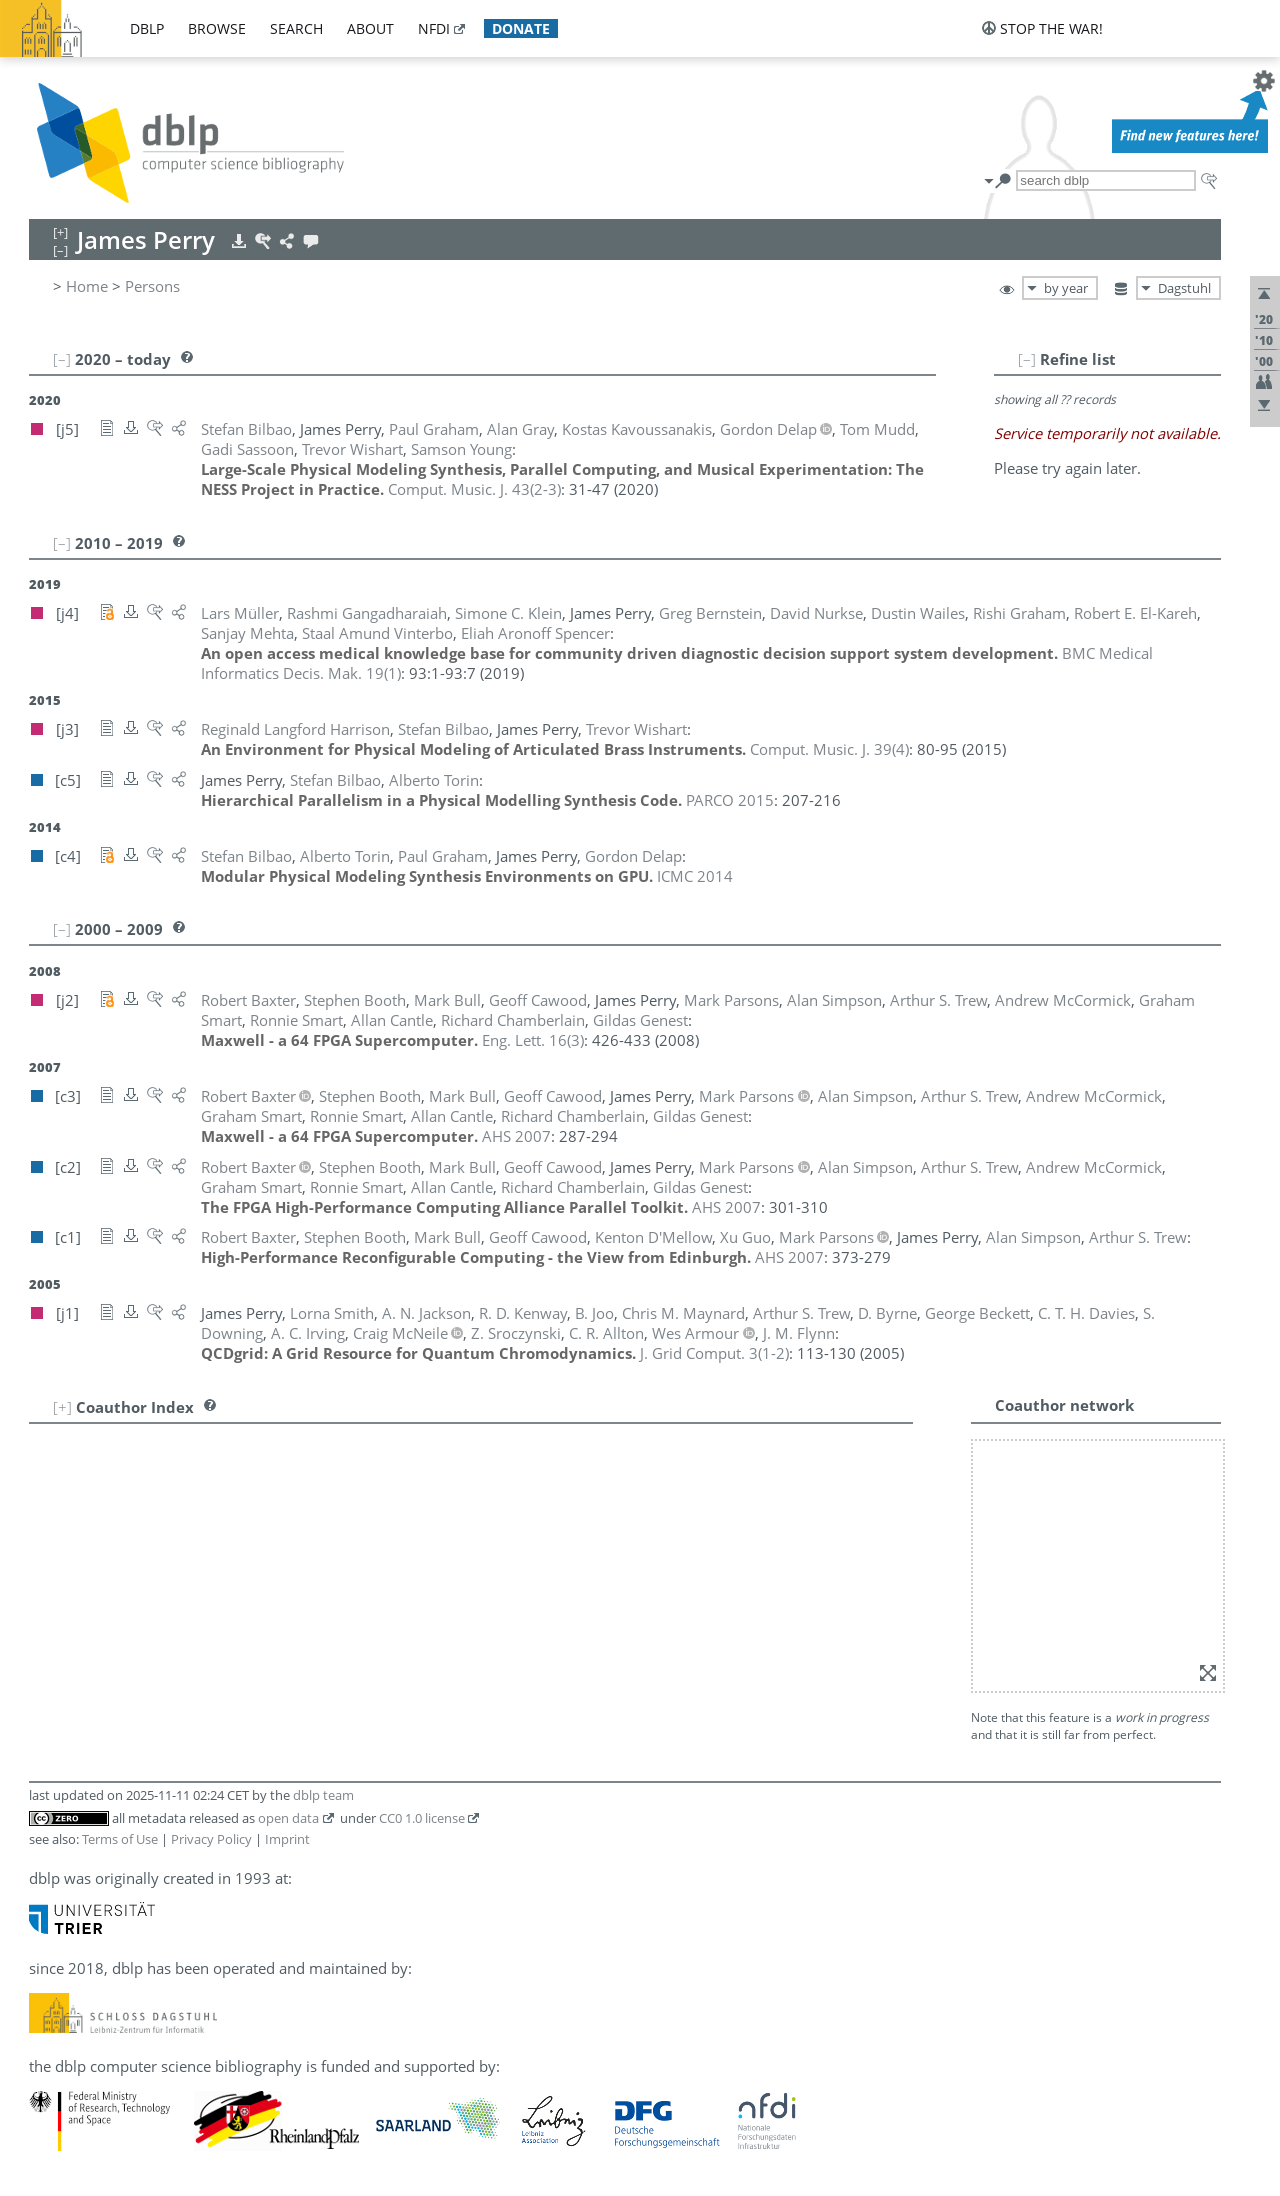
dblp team (323, 1795)
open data (288, 1818)
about (370, 28)
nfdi (434, 28)
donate (521, 28)
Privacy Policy (211, 1839)
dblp (147, 28)
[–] (1027, 359)
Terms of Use (120, 1839)
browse (217, 28)
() (474, 489)
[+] (62, 1407)
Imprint (287, 1839)
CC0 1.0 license (422, 1818)
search (296, 28)
